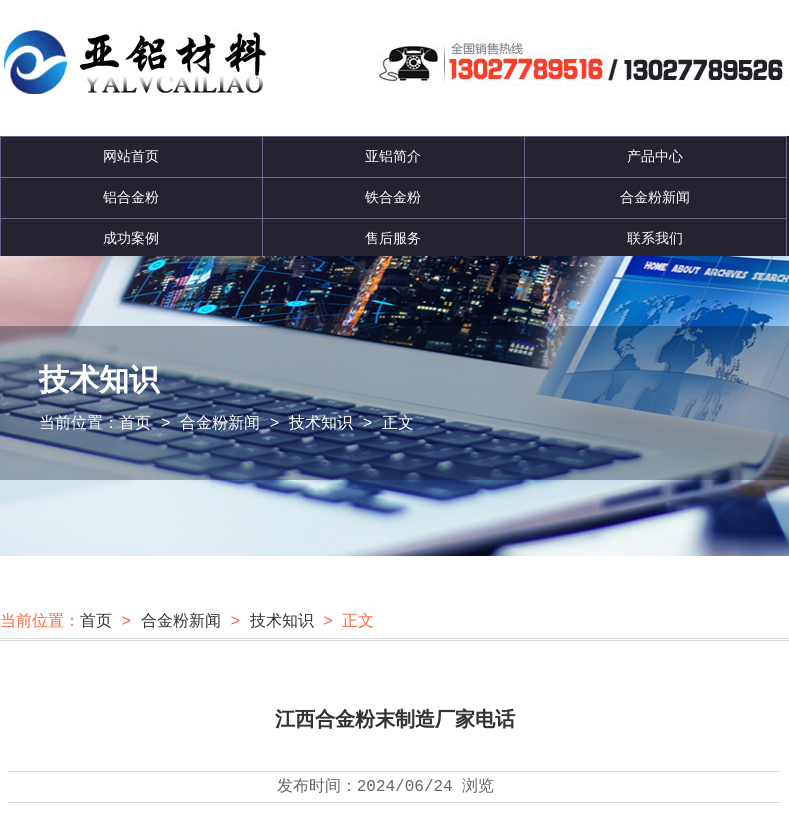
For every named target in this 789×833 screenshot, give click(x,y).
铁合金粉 (393, 198)
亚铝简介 (393, 157)
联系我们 (655, 239)
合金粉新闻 (655, 198)
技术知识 (321, 424)
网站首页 (131, 157)
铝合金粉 (131, 198)
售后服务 (393, 239)
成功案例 (131, 239)
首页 (135, 424)
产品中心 (655, 157)
